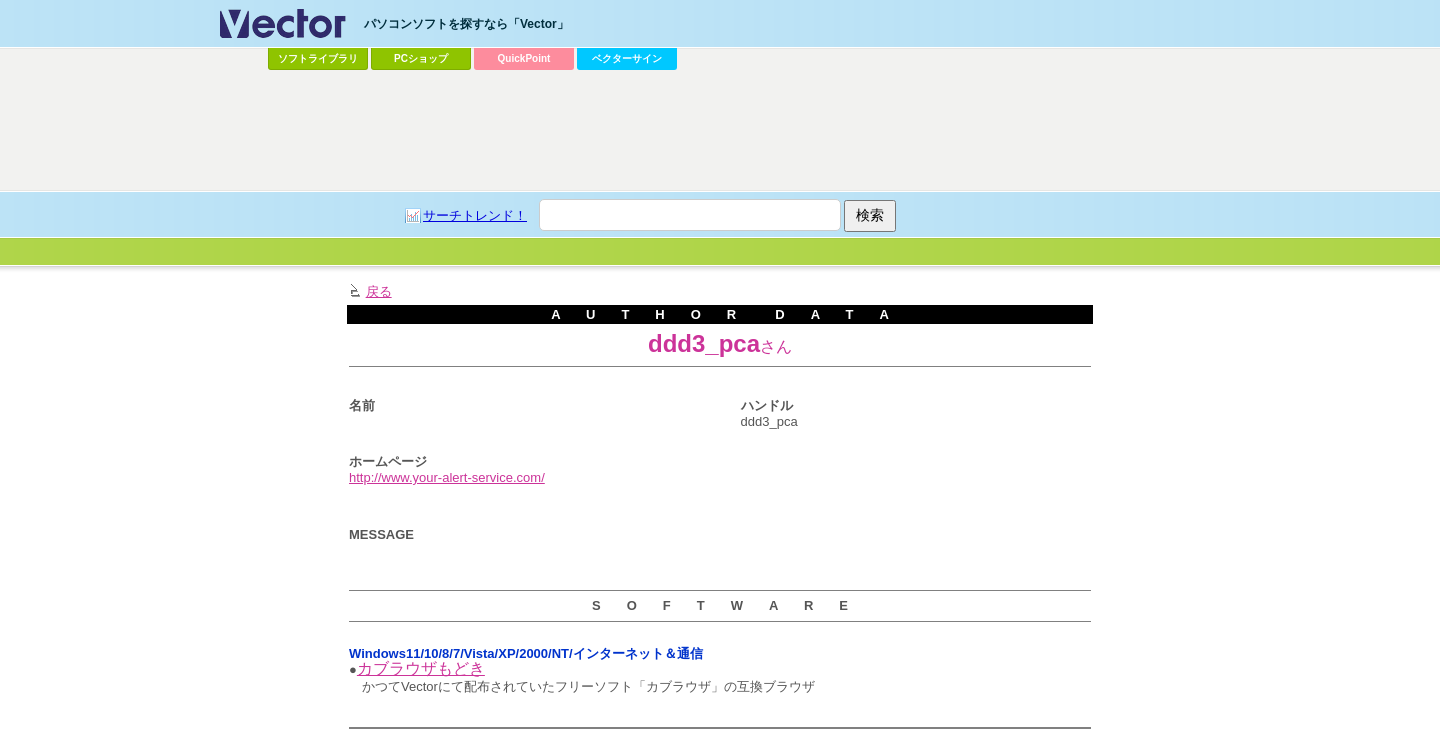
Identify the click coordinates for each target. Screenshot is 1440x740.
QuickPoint (524, 58)
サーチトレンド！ (475, 215)
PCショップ (421, 58)
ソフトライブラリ (318, 58)
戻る (379, 291)
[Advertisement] (720, 131)
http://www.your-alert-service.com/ (447, 477)
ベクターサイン (627, 58)
